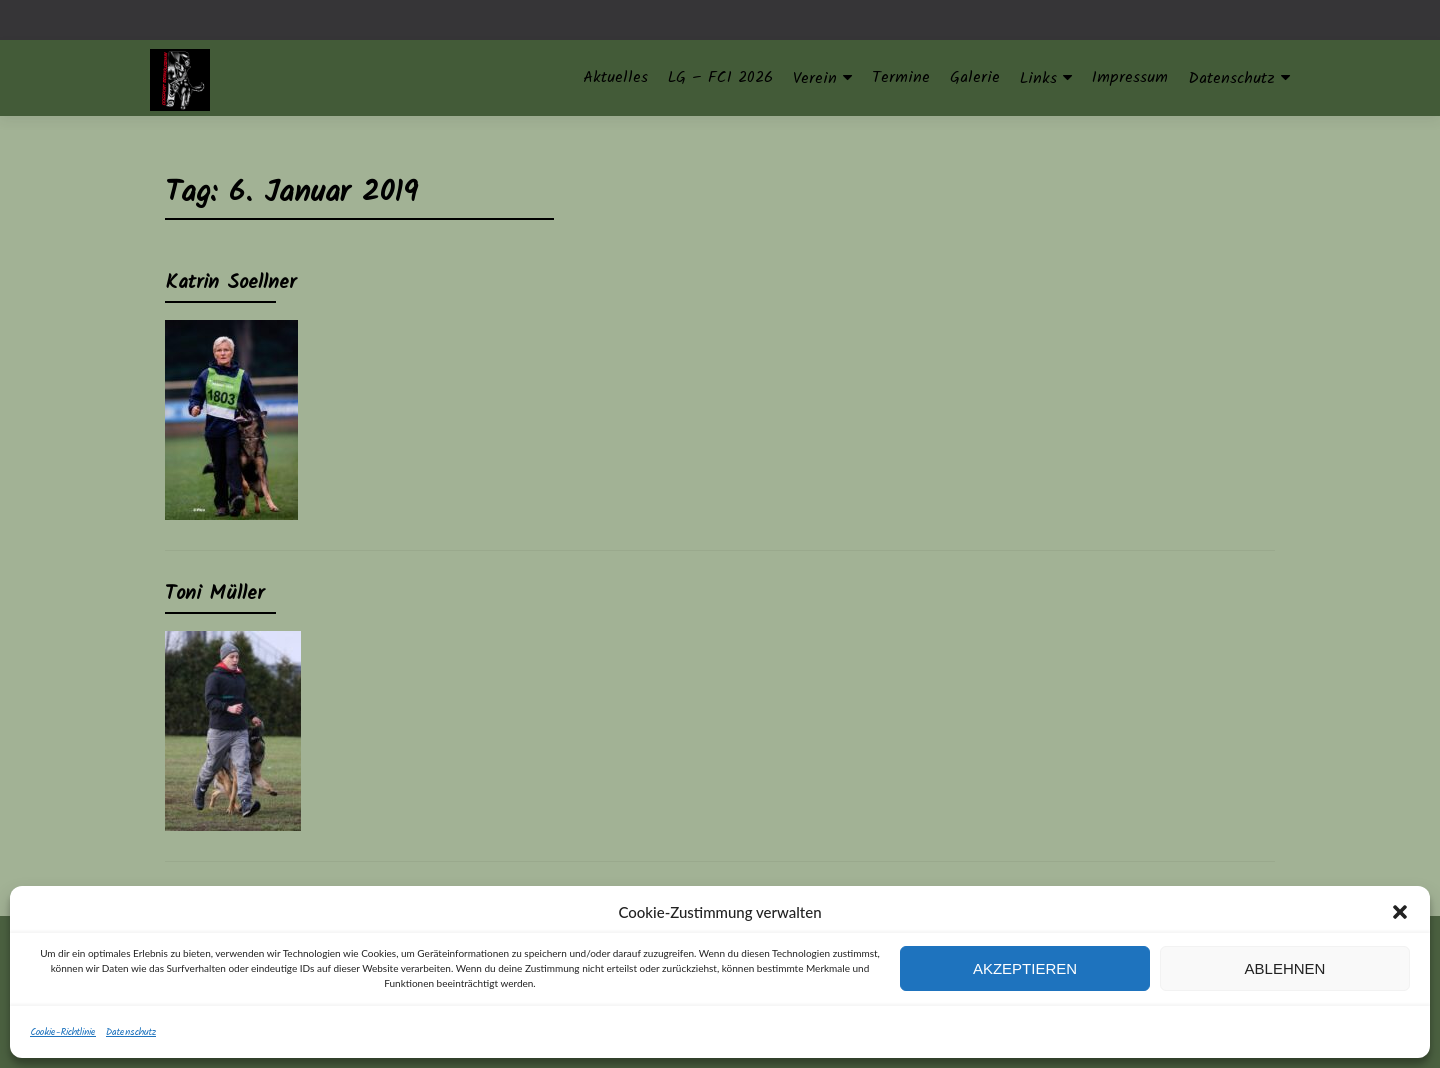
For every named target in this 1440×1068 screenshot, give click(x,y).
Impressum (1130, 77)
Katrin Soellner (230, 283)
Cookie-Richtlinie (63, 1032)
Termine (901, 77)
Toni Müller (214, 594)
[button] (1400, 912)
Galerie (975, 77)
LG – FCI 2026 (720, 77)
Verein (815, 78)
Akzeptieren (1025, 968)
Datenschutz (131, 1032)
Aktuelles (615, 77)
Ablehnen (1285, 968)
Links (1038, 78)
